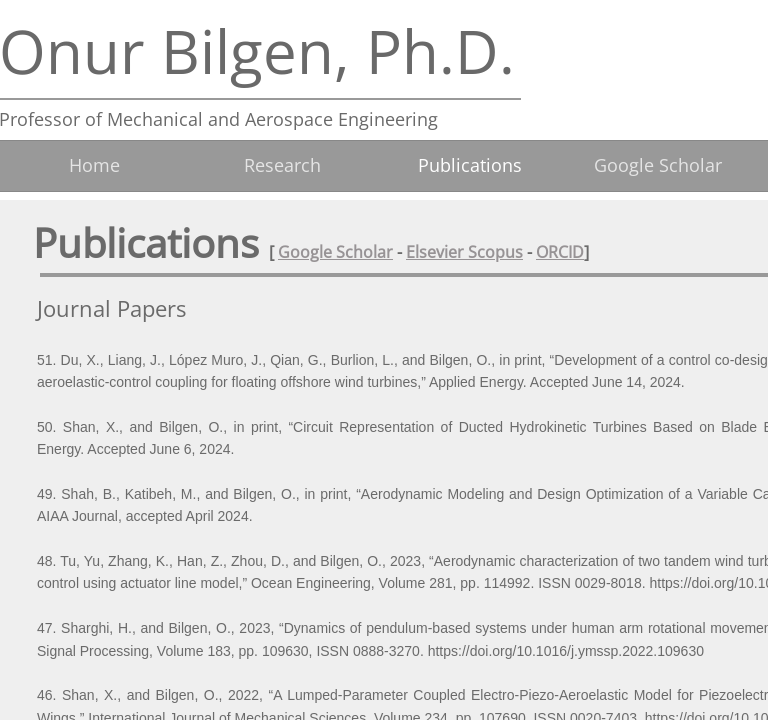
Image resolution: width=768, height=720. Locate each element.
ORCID (560, 252)
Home (94, 165)
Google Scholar (335, 252)
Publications (470, 165)
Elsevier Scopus (464, 252)
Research (282, 165)
